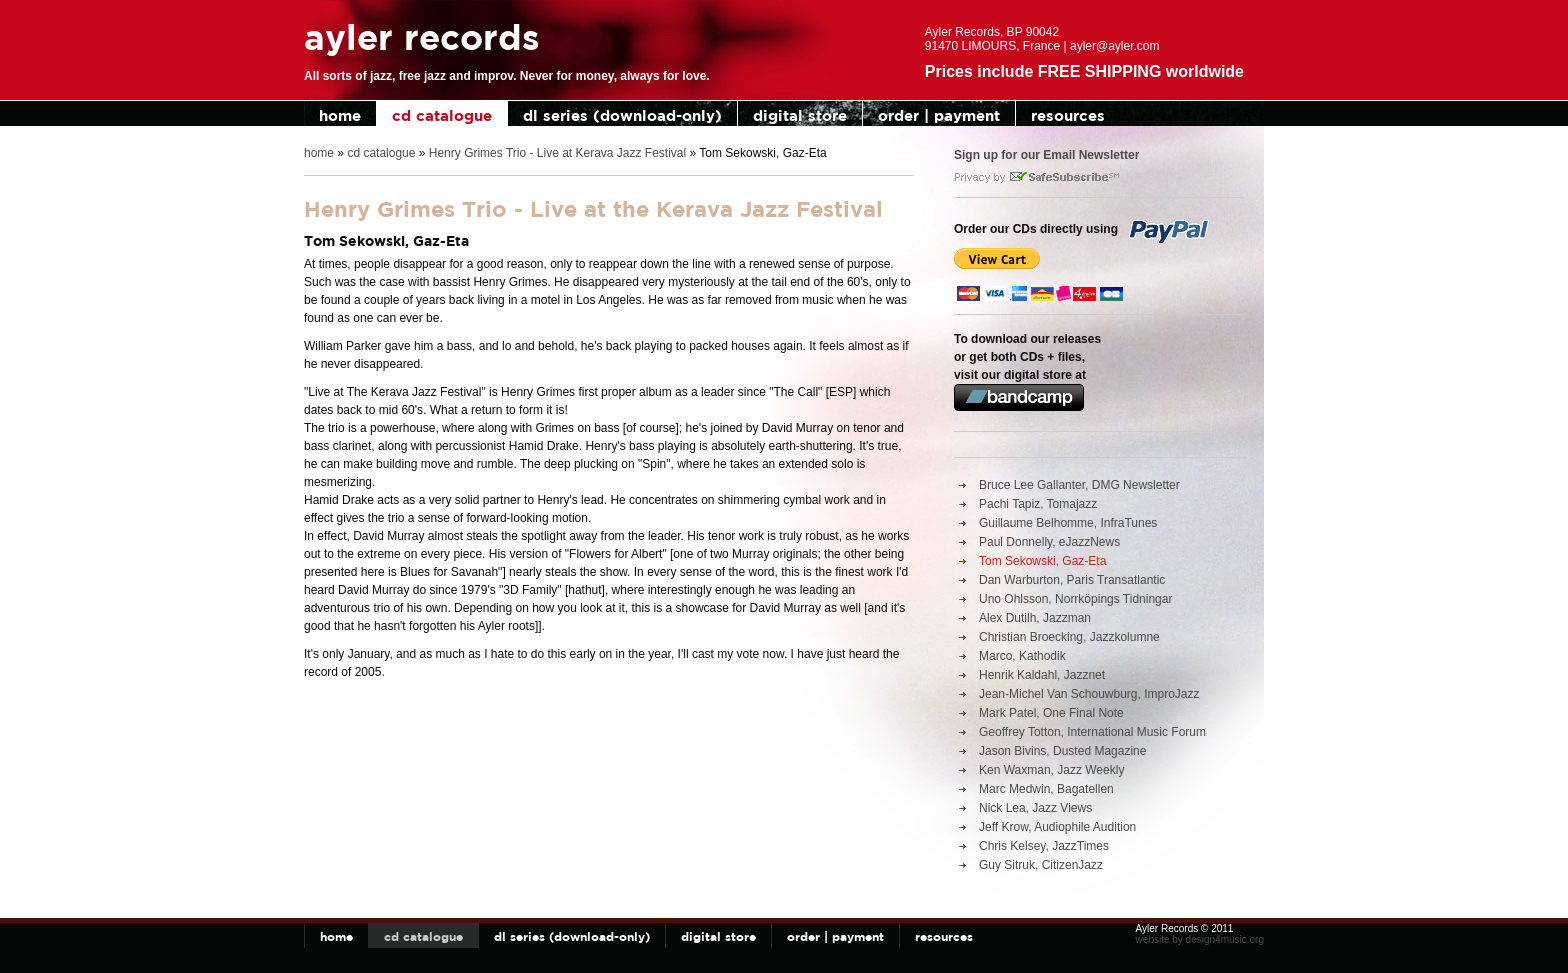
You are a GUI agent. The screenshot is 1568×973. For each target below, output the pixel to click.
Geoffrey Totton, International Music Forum (1092, 732)
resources (1068, 115)
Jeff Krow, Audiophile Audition (1057, 827)
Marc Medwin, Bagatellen (1046, 789)
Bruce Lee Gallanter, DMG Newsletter (1079, 485)
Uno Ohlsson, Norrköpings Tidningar (1075, 599)
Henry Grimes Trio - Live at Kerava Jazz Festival (557, 153)
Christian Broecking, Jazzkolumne (1069, 637)
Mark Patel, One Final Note (1051, 713)
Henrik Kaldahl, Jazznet (1042, 675)
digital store (800, 115)
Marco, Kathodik (1022, 656)
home (340, 115)
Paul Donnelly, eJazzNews (1049, 542)
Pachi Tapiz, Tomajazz (1038, 504)
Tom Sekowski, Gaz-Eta (1042, 561)
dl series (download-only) (622, 115)
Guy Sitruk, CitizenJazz (1041, 865)
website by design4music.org (1200, 939)
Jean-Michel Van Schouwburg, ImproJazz (1089, 694)
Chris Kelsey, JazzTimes (1044, 846)
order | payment (939, 115)
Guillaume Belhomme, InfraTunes (1068, 523)
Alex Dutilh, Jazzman (1035, 618)
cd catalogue (442, 115)
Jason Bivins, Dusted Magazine (1062, 751)
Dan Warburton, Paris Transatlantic (1072, 580)
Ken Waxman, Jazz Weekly (1051, 770)
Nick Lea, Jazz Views (1035, 808)
